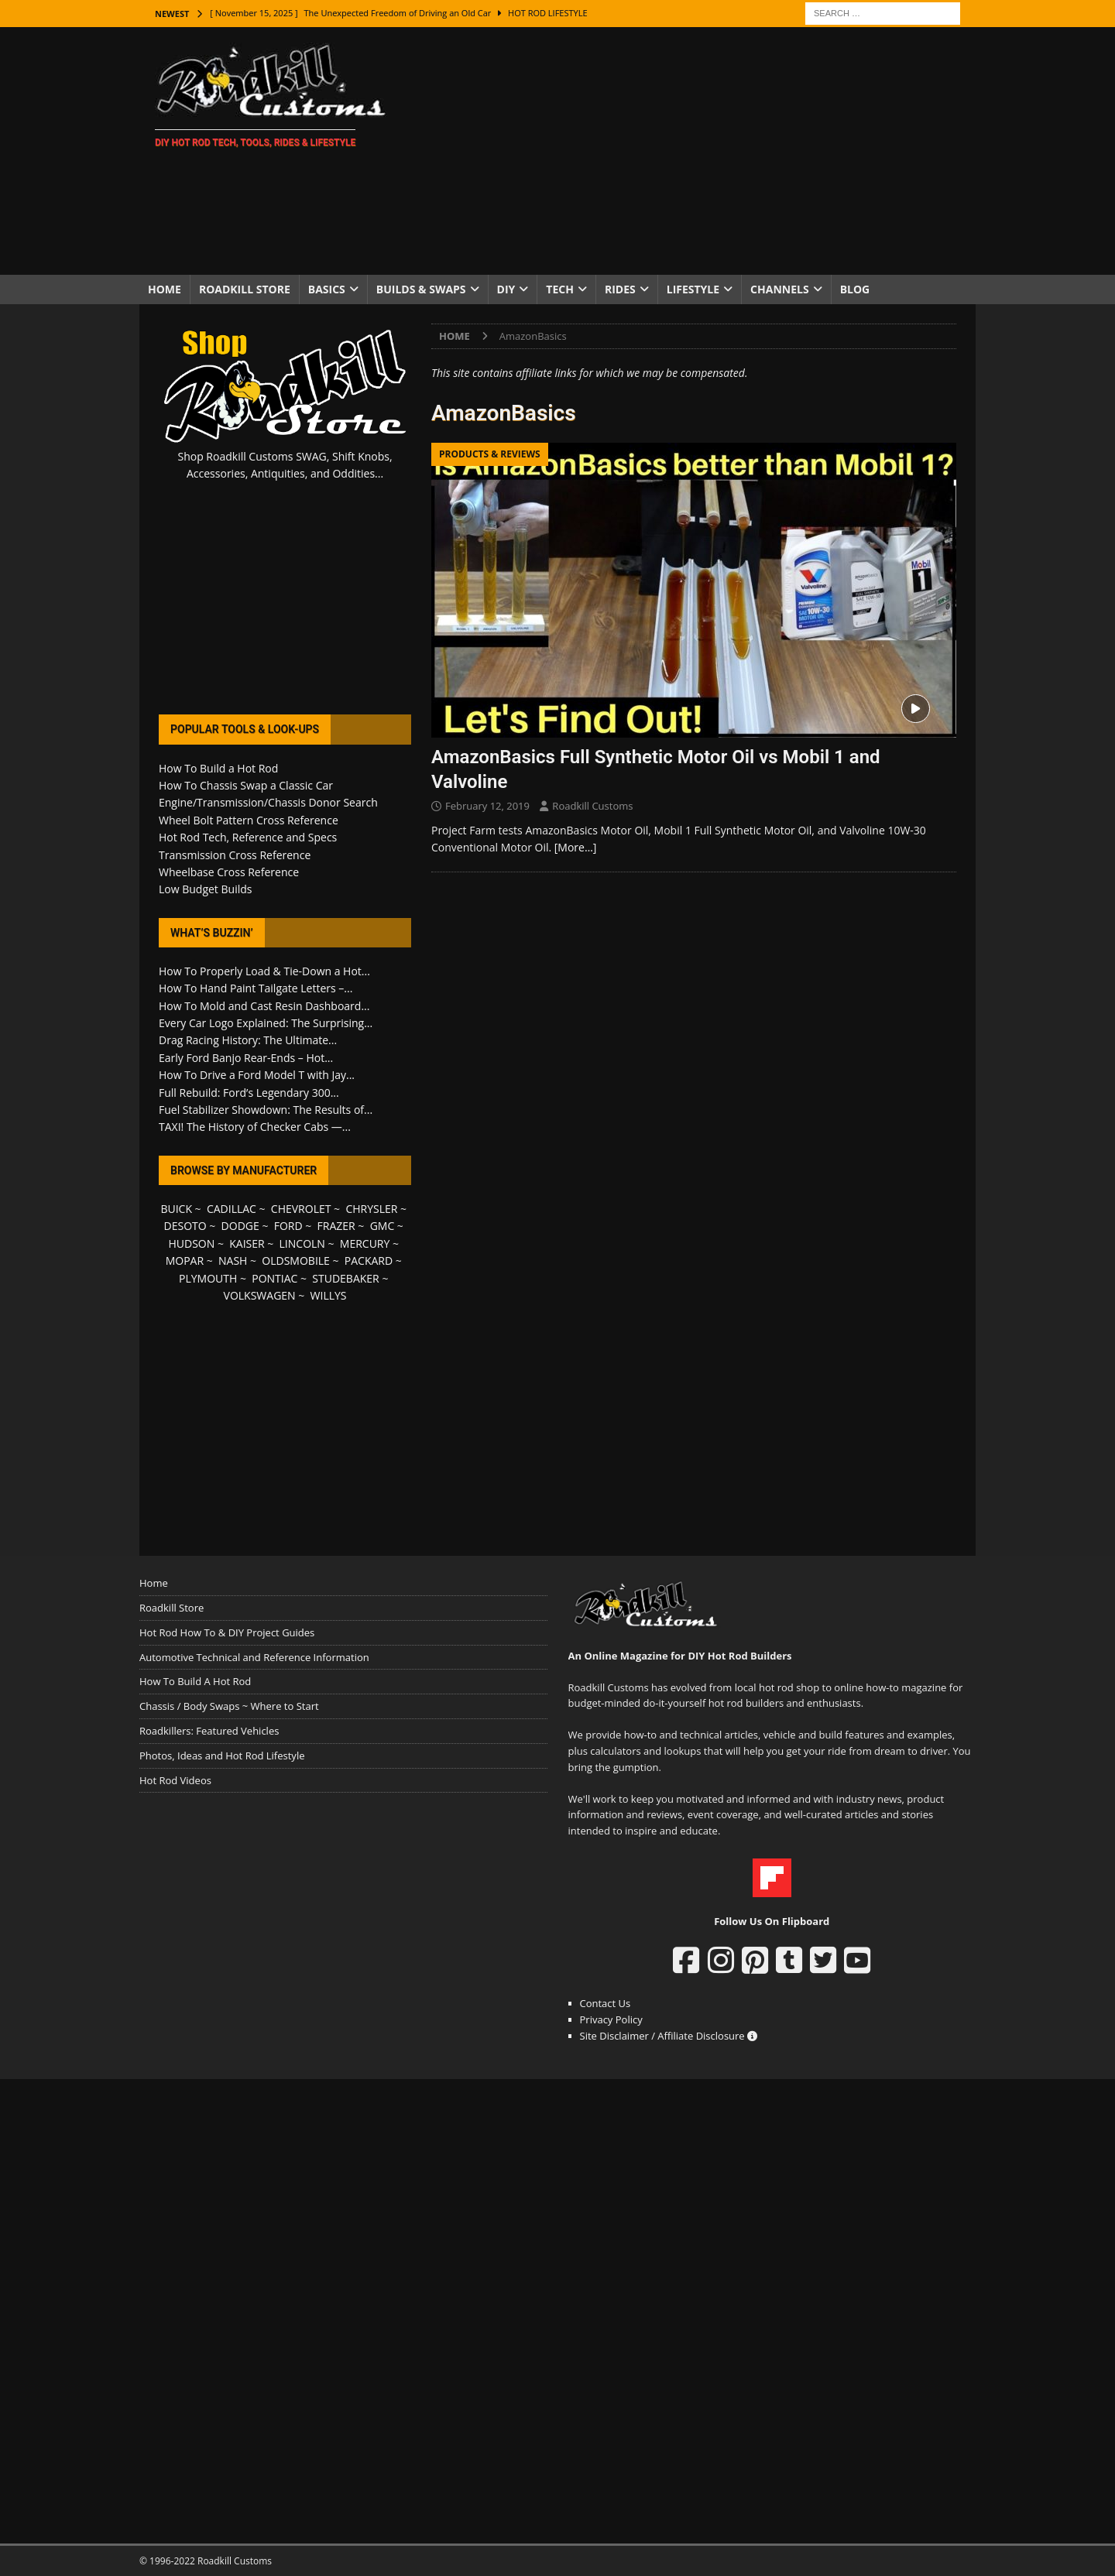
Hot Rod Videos (175, 1780)
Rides (620, 289)
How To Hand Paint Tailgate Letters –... (255, 988)
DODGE (240, 1225)
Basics (326, 289)
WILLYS (328, 1295)
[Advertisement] (692, 151)
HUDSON (191, 1243)
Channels (779, 289)
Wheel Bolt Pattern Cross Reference (248, 820)
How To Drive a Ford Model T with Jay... (257, 1074)
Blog (855, 289)
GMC (382, 1225)
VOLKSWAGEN (260, 1295)
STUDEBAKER (345, 1278)
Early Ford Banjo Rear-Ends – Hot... (246, 1057)
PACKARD (369, 1260)
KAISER (246, 1243)
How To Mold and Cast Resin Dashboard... (264, 1006)
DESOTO (185, 1225)
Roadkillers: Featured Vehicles (209, 1731)
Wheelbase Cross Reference (229, 872)
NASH (232, 1260)
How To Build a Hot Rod (218, 768)
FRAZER (336, 1225)
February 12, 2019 (487, 806)
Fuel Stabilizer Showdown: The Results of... (265, 1109)
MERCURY (365, 1243)
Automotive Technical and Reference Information (254, 1657)
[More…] (575, 847)
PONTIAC (274, 1278)
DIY (506, 289)
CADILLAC (231, 1208)
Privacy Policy (611, 2019)
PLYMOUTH (208, 1278)
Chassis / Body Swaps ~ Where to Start (229, 1706)
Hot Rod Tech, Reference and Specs (248, 837)
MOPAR (185, 1260)
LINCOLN (302, 1243)
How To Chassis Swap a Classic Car (246, 785)
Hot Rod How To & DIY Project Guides (226, 1632)
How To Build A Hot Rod (195, 1681)
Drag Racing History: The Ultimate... (248, 1040)
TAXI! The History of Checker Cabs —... (255, 1126)
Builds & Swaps (421, 289)
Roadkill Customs (592, 806)
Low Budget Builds (205, 889)
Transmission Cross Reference (234, 855)
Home (164, 289)
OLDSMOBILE (296, 1260)
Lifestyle (693, 289)
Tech (560, 289)
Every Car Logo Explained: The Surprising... (265, 1023)
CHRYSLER (371, 1208)
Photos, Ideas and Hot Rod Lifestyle (221, 1755)
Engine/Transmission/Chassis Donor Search (268, 802)
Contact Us (605, 2003)
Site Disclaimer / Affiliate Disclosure (669, 2036)
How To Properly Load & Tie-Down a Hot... (264, 971)
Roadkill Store (244, 289)
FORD (288, 1225)
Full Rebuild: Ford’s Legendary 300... (249, 1092)
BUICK (176, 1208)
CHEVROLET (301, 1208)
